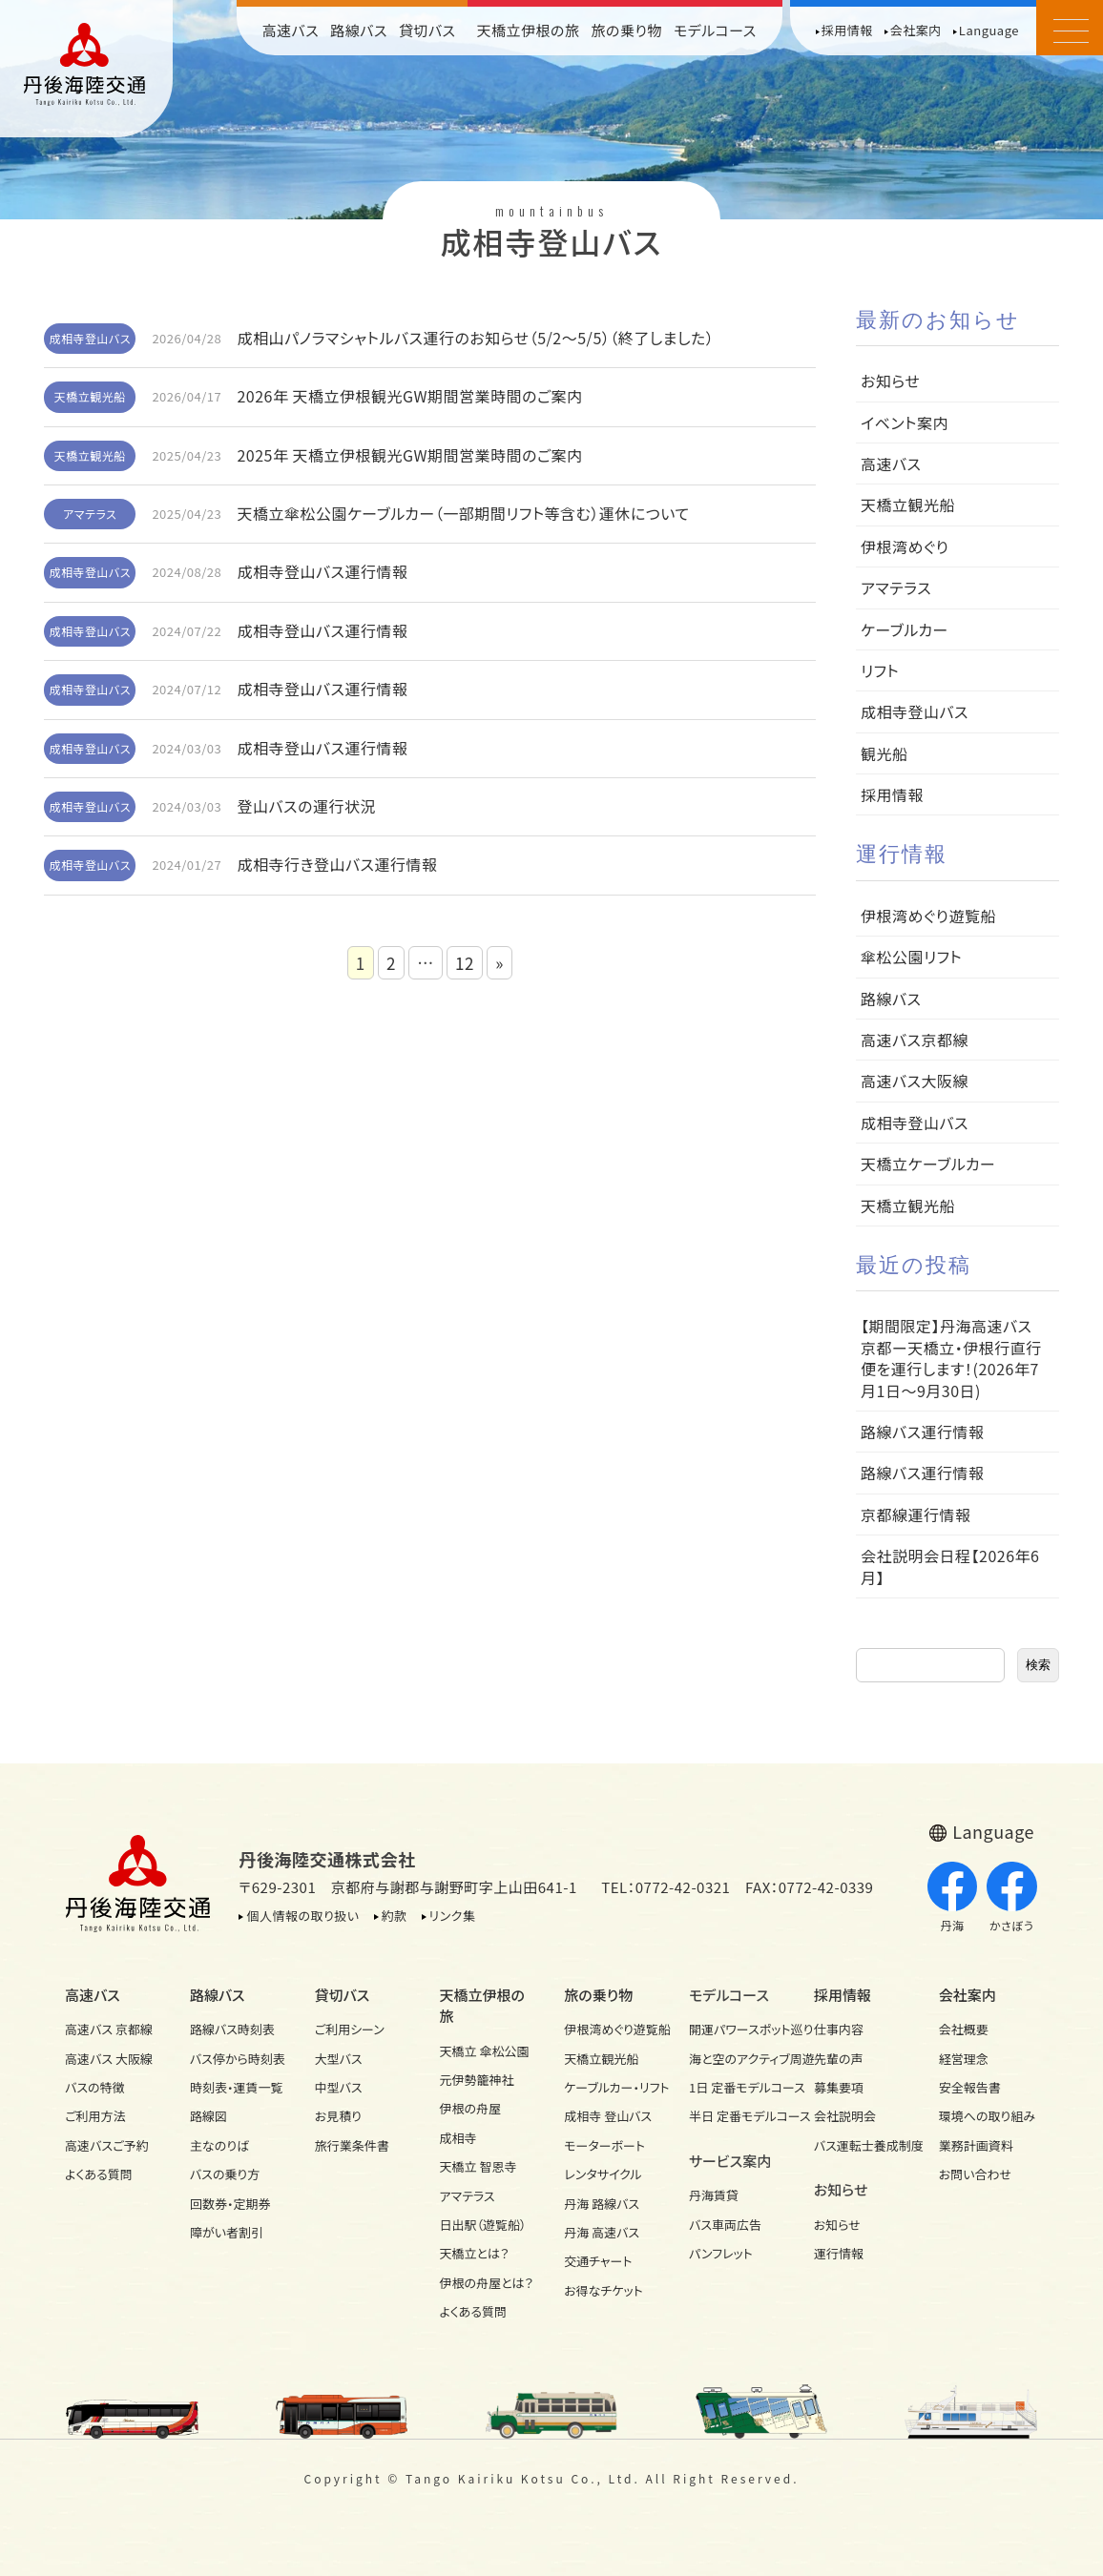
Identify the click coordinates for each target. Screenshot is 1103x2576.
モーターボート (604, 2145)
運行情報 (839, 2253)
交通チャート (598, 2261)
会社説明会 (845, 2116)
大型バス (339, 2059)
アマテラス (89, 513)
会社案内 (916, 30)
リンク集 (452, 1915)
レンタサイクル (602, 2174)
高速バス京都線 (914, 1039)
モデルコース (715, 30)
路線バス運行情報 (923, 1431)
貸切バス (427, 30)
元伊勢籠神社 (476, 2080)
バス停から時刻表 (237, 2059)
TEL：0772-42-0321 (665, 1887)
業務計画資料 (976, 2145)
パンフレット (721, 2253)
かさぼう (1012, 1898)
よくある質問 (99, 2174)
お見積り (338, 2116)
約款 (394, 1915)
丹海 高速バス (601, 2232)
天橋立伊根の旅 (528, 30)
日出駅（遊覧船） (482, 2224)
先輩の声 (839, 2059)
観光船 (884, 753)
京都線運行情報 (916, 1514)
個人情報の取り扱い (302, 1915)
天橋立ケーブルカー (928, 1163)
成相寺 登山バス (608, 2116)
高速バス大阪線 (914, 1080)
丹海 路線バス (601, 2204)
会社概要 (964, 2029)
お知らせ (890, 380)
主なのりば (219, 2145)
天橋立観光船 (90, 396)
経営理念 (964, 2059)
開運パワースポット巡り (738, 2029)
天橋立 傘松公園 (484, 2051)
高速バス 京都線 (109, 2029)
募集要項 (839, 2087)
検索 (1038, 1665)
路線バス (358, 30)
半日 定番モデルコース (738, 2116)
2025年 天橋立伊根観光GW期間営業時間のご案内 (409, 454)
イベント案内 (904, 422)
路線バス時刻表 (232, 2029)
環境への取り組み (987, 2116)
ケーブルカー (904, 629)
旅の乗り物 (627, 30)
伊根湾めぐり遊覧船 (928, 915)
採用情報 (847, 30)
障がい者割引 (226, 2232)
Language (989, 30)
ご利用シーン (350, 2029)
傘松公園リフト (911, 956)
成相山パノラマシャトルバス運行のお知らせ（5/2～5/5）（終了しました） (475, 337)
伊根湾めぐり (904, 546)
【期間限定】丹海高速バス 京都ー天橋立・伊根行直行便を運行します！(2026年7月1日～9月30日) (954, 1357)
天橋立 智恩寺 (477, 2166)
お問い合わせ (975, 2174)
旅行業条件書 (352, 2145)
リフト (880, 670)
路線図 (208, 2116)
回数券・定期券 (230, 2204)
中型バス (339, 2087)
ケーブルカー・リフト (613, 2087)
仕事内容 (839, 2029)
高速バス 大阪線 (109, 2059)
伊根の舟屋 (470, 2108)
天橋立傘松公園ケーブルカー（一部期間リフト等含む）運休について (463, 513)
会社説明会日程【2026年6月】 (950, 1566)
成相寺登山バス (90, 338)
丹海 (952, 1898)
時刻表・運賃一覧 (236, 2087)
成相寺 (457, 2138)
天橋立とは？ (474, 2253)
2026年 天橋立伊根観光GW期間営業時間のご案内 (409, 395)
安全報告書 (970, 2087)
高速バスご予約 (106, 2145)
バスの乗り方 (225, 2174)
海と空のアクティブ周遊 (738, 2059)
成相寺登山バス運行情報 (322, 571)
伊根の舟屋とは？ (485, 2283)
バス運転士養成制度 (863, 2145)
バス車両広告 (725, 2224)
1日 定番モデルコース (738, 2087)
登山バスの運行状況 (306, 805)
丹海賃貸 (714, 2195)
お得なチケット (603, 2290)
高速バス (291, 30)
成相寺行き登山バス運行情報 (337, 864)
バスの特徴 (95, 2087)
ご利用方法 (95, 2116)
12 (464, 963)
